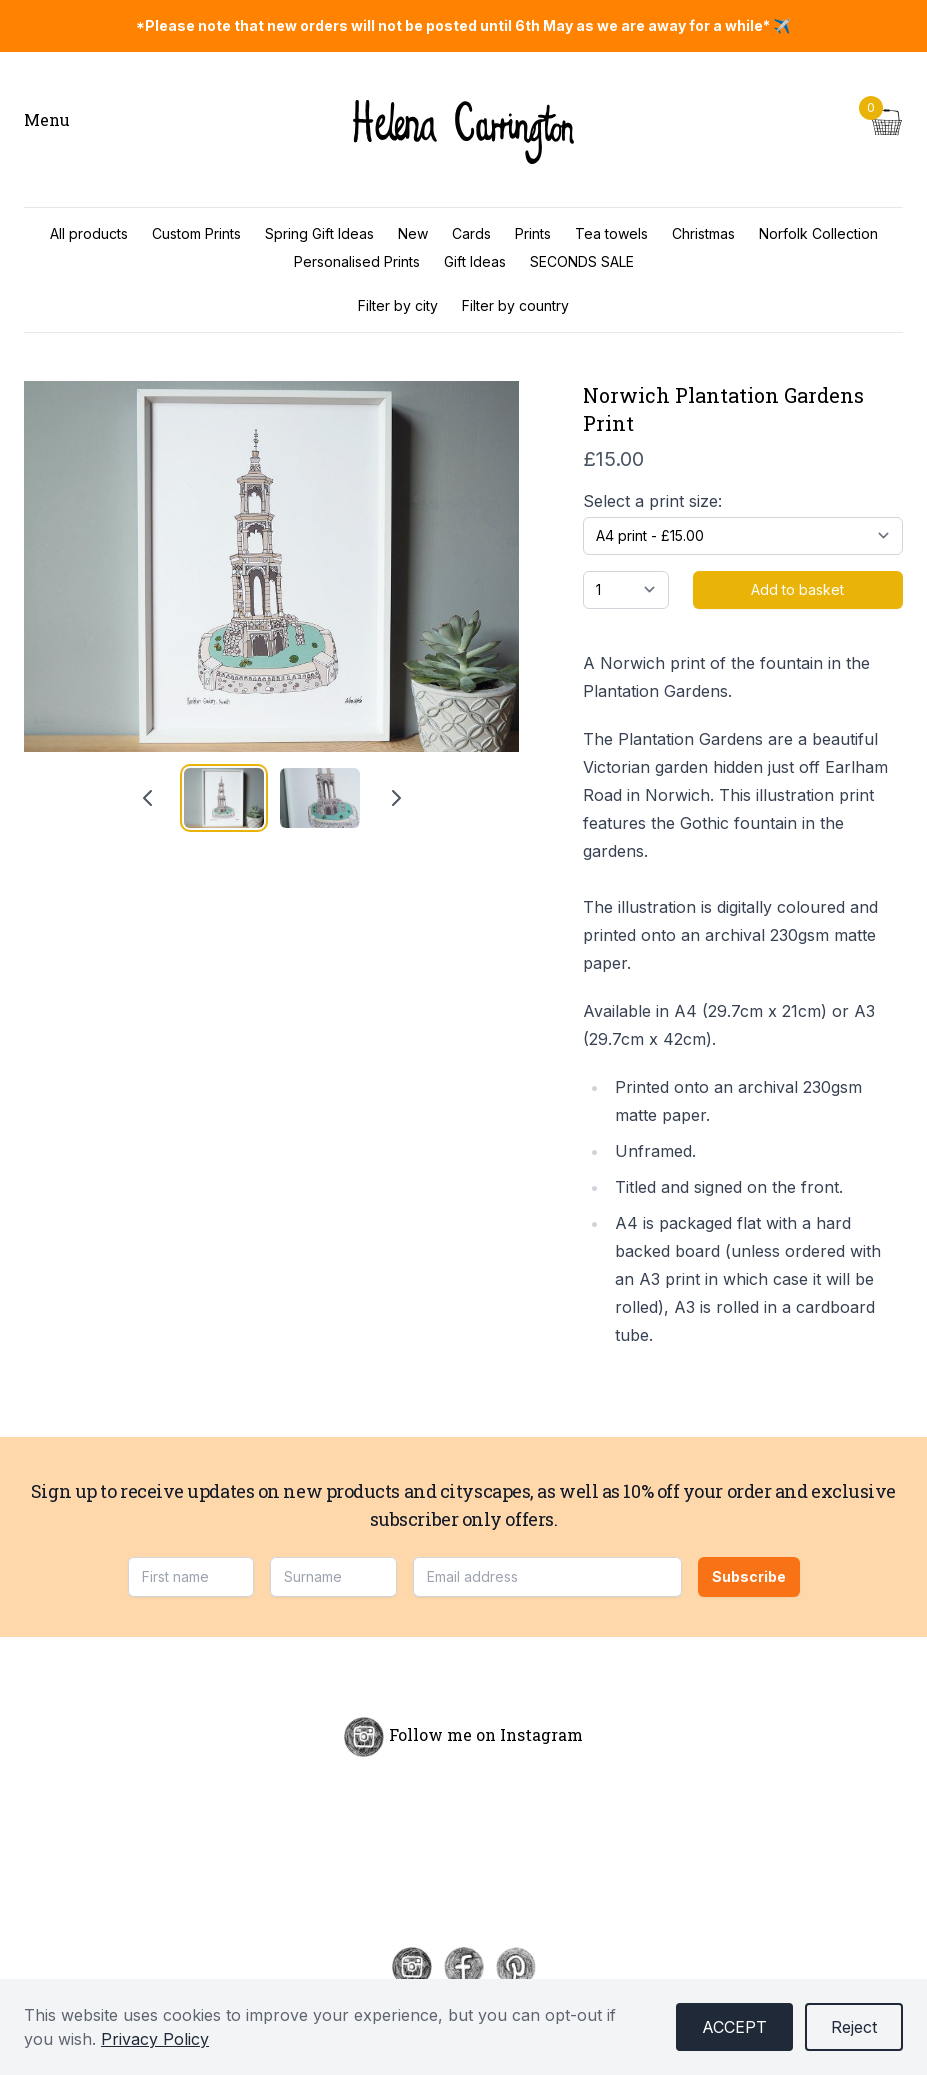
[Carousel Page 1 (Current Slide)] (224, 798)
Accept (734, 2027)
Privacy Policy (155, 2039)
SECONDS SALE (582, 261)
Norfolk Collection (818, 233)
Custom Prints (196, 233)
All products (89, 233)
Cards (471, 233)
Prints (533, 233)
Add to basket (797, 589)
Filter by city (398, 305)
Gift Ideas (475, 261)
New (413, 233)
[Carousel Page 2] (320, 798)
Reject (854, 2027)
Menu (47, 119)
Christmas (703, 233)
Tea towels (611, 233)
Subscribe (749, 1576)
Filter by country (515, 305)
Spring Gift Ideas (319, 233)
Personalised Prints (357, 261)
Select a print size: (652, 501)
